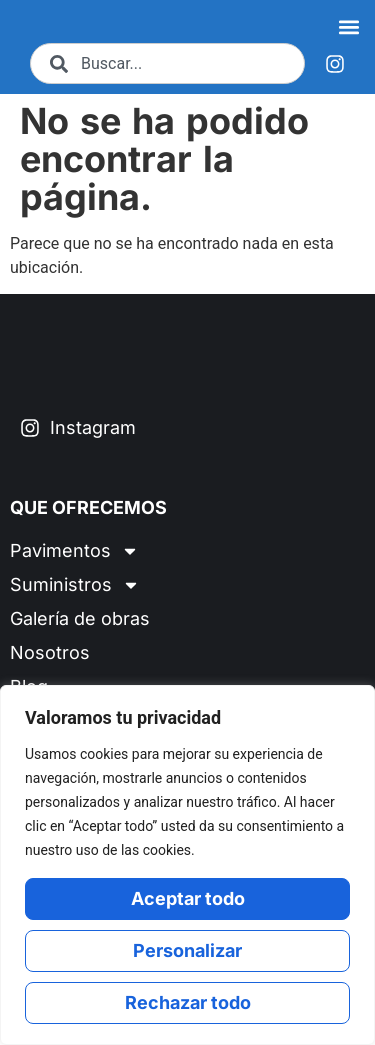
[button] (348, 27)
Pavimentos (74, 563)
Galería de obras (80, 630)
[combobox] (167, 65)
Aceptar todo (188, 898)
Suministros (75, 597)
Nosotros (50, 664)
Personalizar (187, 950)
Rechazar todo (188, 1002)
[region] (187, 865)
